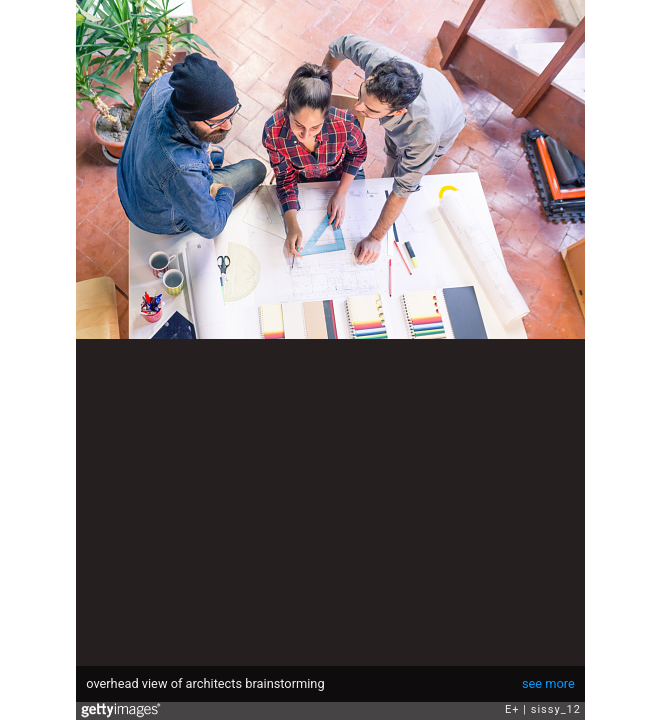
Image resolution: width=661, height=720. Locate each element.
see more (548, 683)
